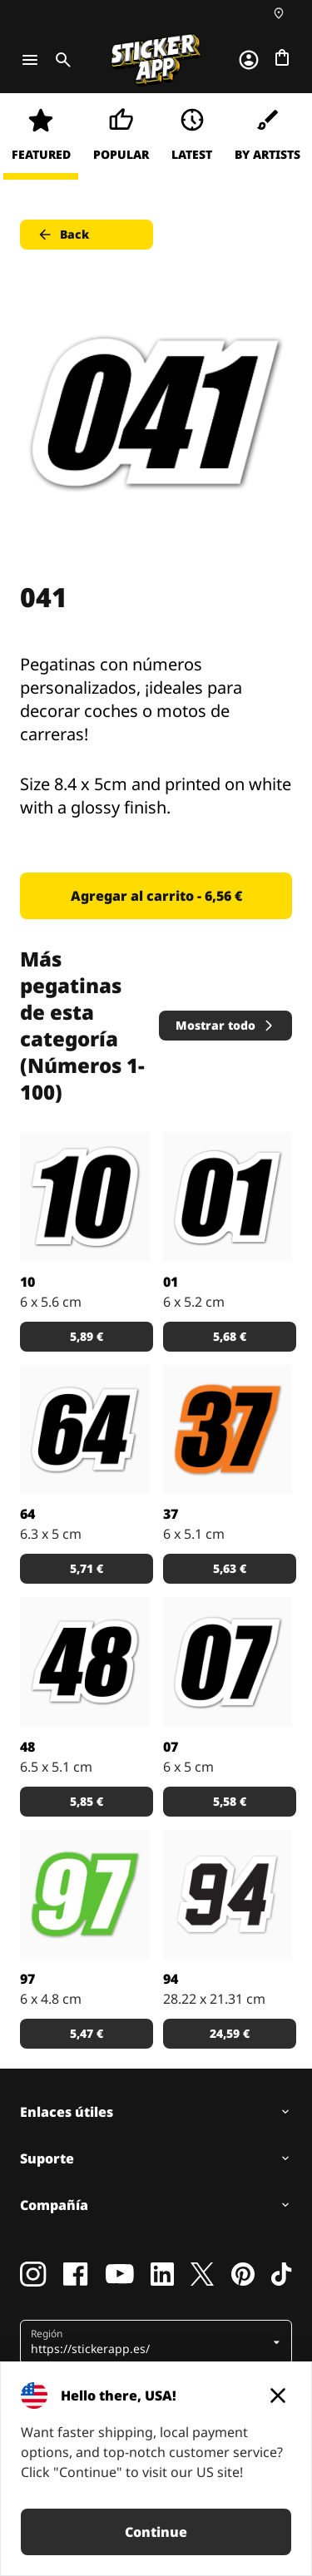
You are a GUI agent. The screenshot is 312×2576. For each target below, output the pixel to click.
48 (27, 1747)
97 (27, 1979)
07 (170, 1747)
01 (170, 1282)
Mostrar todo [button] (225, 1025)
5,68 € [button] (229, 1336)
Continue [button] (156, 2532)
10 (27, 1282)
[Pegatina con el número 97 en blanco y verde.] (85, 1895)
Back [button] (63, 234)
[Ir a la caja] (282, 57)
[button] (150, 2342)
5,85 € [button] (86, 1801)
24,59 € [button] (230, 2033)
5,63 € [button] (229, 1568)
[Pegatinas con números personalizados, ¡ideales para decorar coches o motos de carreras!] (85, 1197)
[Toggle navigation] (30, 60)
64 (27, 1514)
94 (170, 1979)
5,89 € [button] (86, 1336)
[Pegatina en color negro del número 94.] (228, 1895)
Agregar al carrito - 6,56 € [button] (156, 896)
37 (170, 1514)
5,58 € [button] (229, 1801)
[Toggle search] (60, 60)
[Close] (278, 2395)
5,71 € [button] (86, 1568)
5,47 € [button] (86, 2033)
